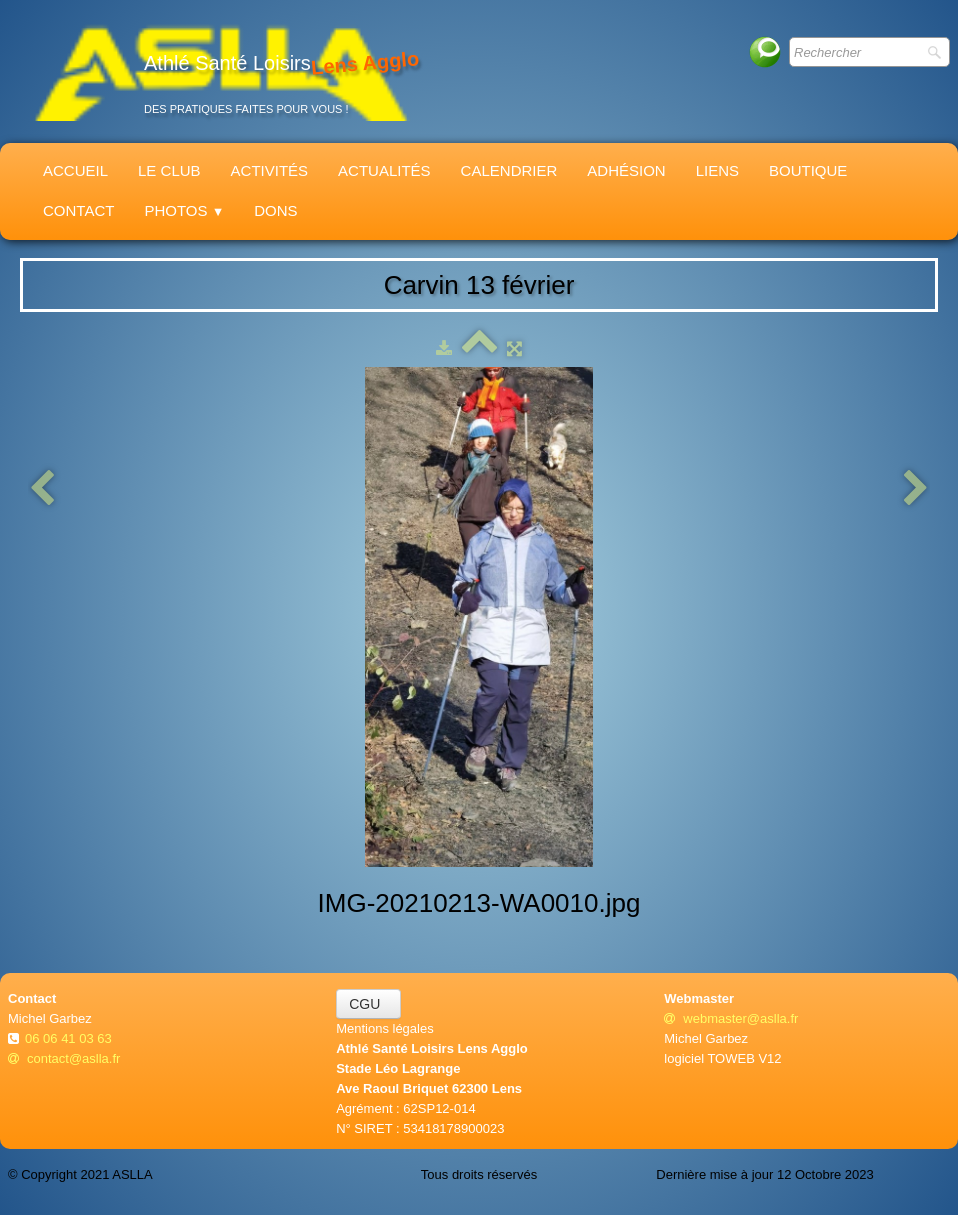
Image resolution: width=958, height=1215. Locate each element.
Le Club (169, 170)
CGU (368, 1004)
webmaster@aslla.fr (731, 1018)
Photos (184, 210)
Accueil (75, 170)
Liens (717, 170)
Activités (270, 170)
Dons (275, 210)
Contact (78, 210)
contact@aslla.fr (64, 1058)
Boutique (808, 170)
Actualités (384, 170)
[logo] (221, 71)
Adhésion (626, 170)
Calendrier (509, 170)
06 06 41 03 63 (70, 1038)
